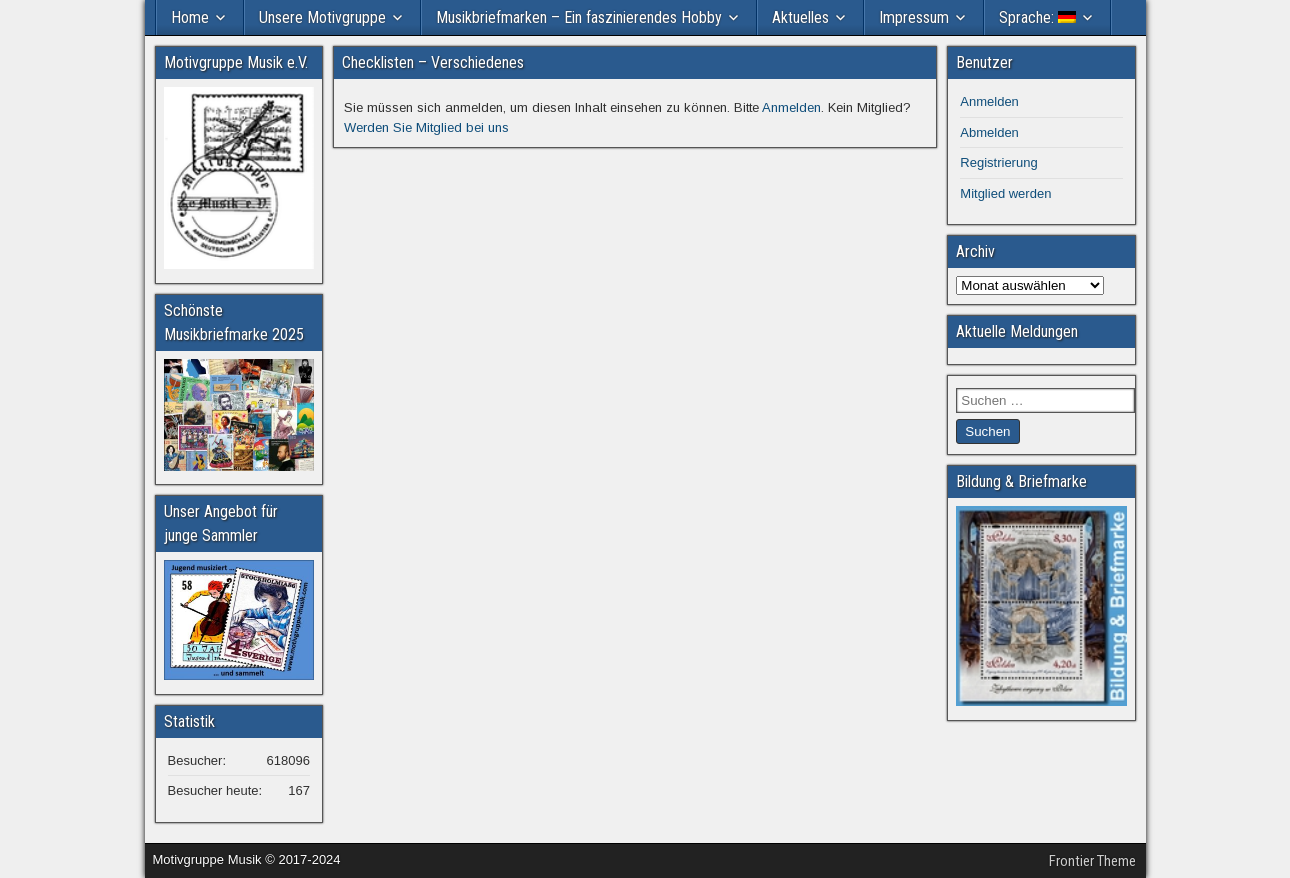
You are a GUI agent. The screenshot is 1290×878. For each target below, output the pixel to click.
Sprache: (1037, 17)
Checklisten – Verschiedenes (433, 62)
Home (190, 17)
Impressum (914, 17)
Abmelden (989, 132)
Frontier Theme (1092, 861)
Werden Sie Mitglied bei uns (426, 127)
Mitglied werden (1005, 193)
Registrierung (998, 162)
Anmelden (791, 107)
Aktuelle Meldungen (1017, 331)
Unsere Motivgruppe (322, 17)
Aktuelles (800, 17)
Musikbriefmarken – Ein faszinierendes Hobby (579, 17)
